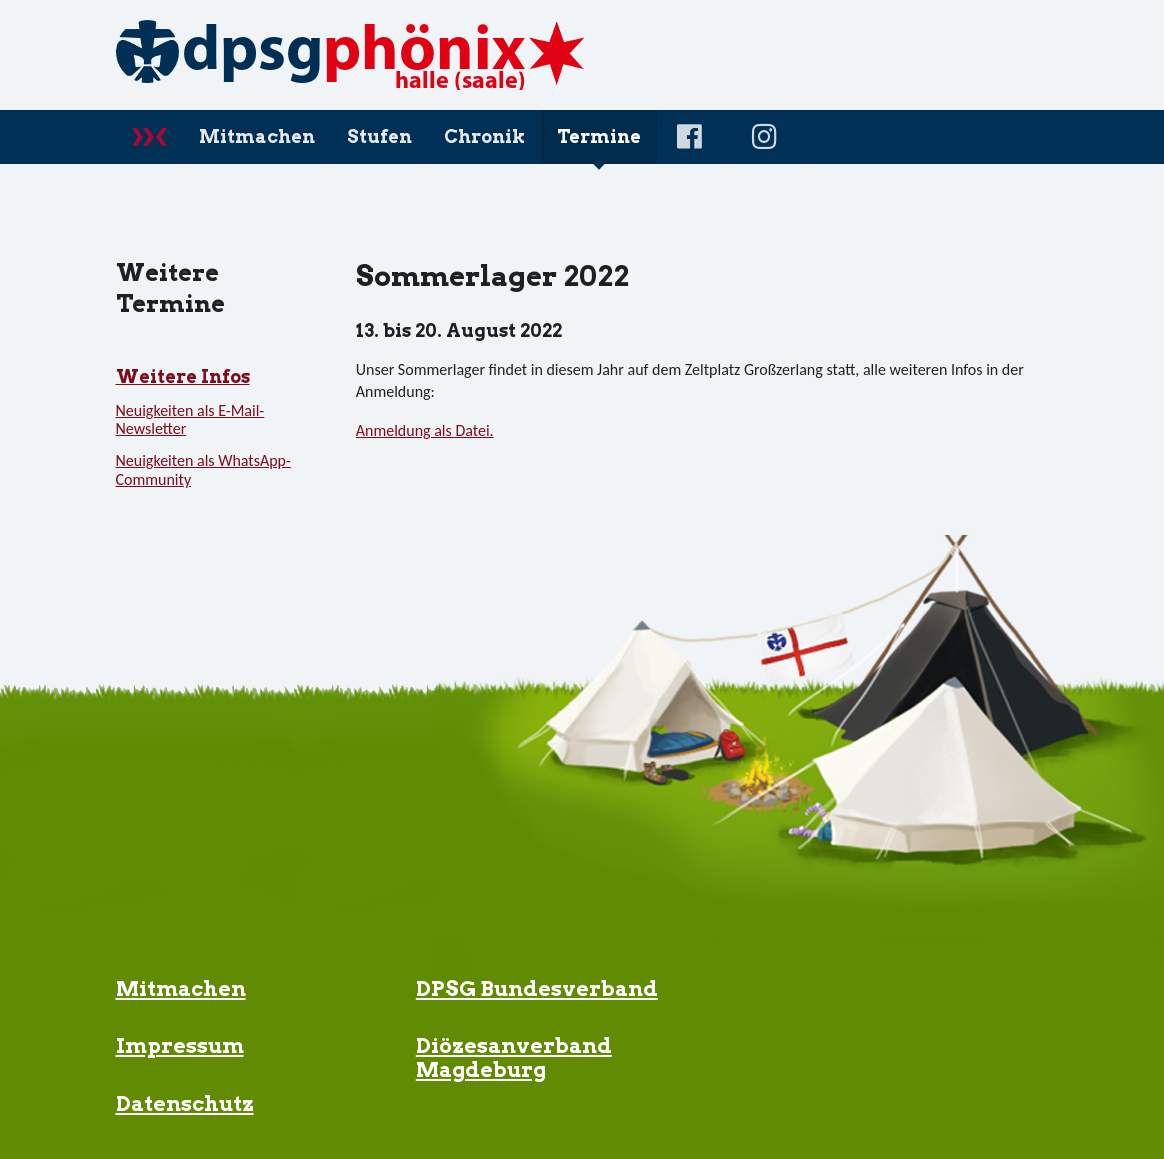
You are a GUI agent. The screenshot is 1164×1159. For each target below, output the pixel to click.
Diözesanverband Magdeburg (514, 1057)
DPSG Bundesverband (537, 989)
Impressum (180, 1045)
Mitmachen (181, 989)
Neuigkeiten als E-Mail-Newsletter (190, 419)
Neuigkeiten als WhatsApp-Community (203, 469)
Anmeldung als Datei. (425, 430)
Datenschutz (185, 1103)
